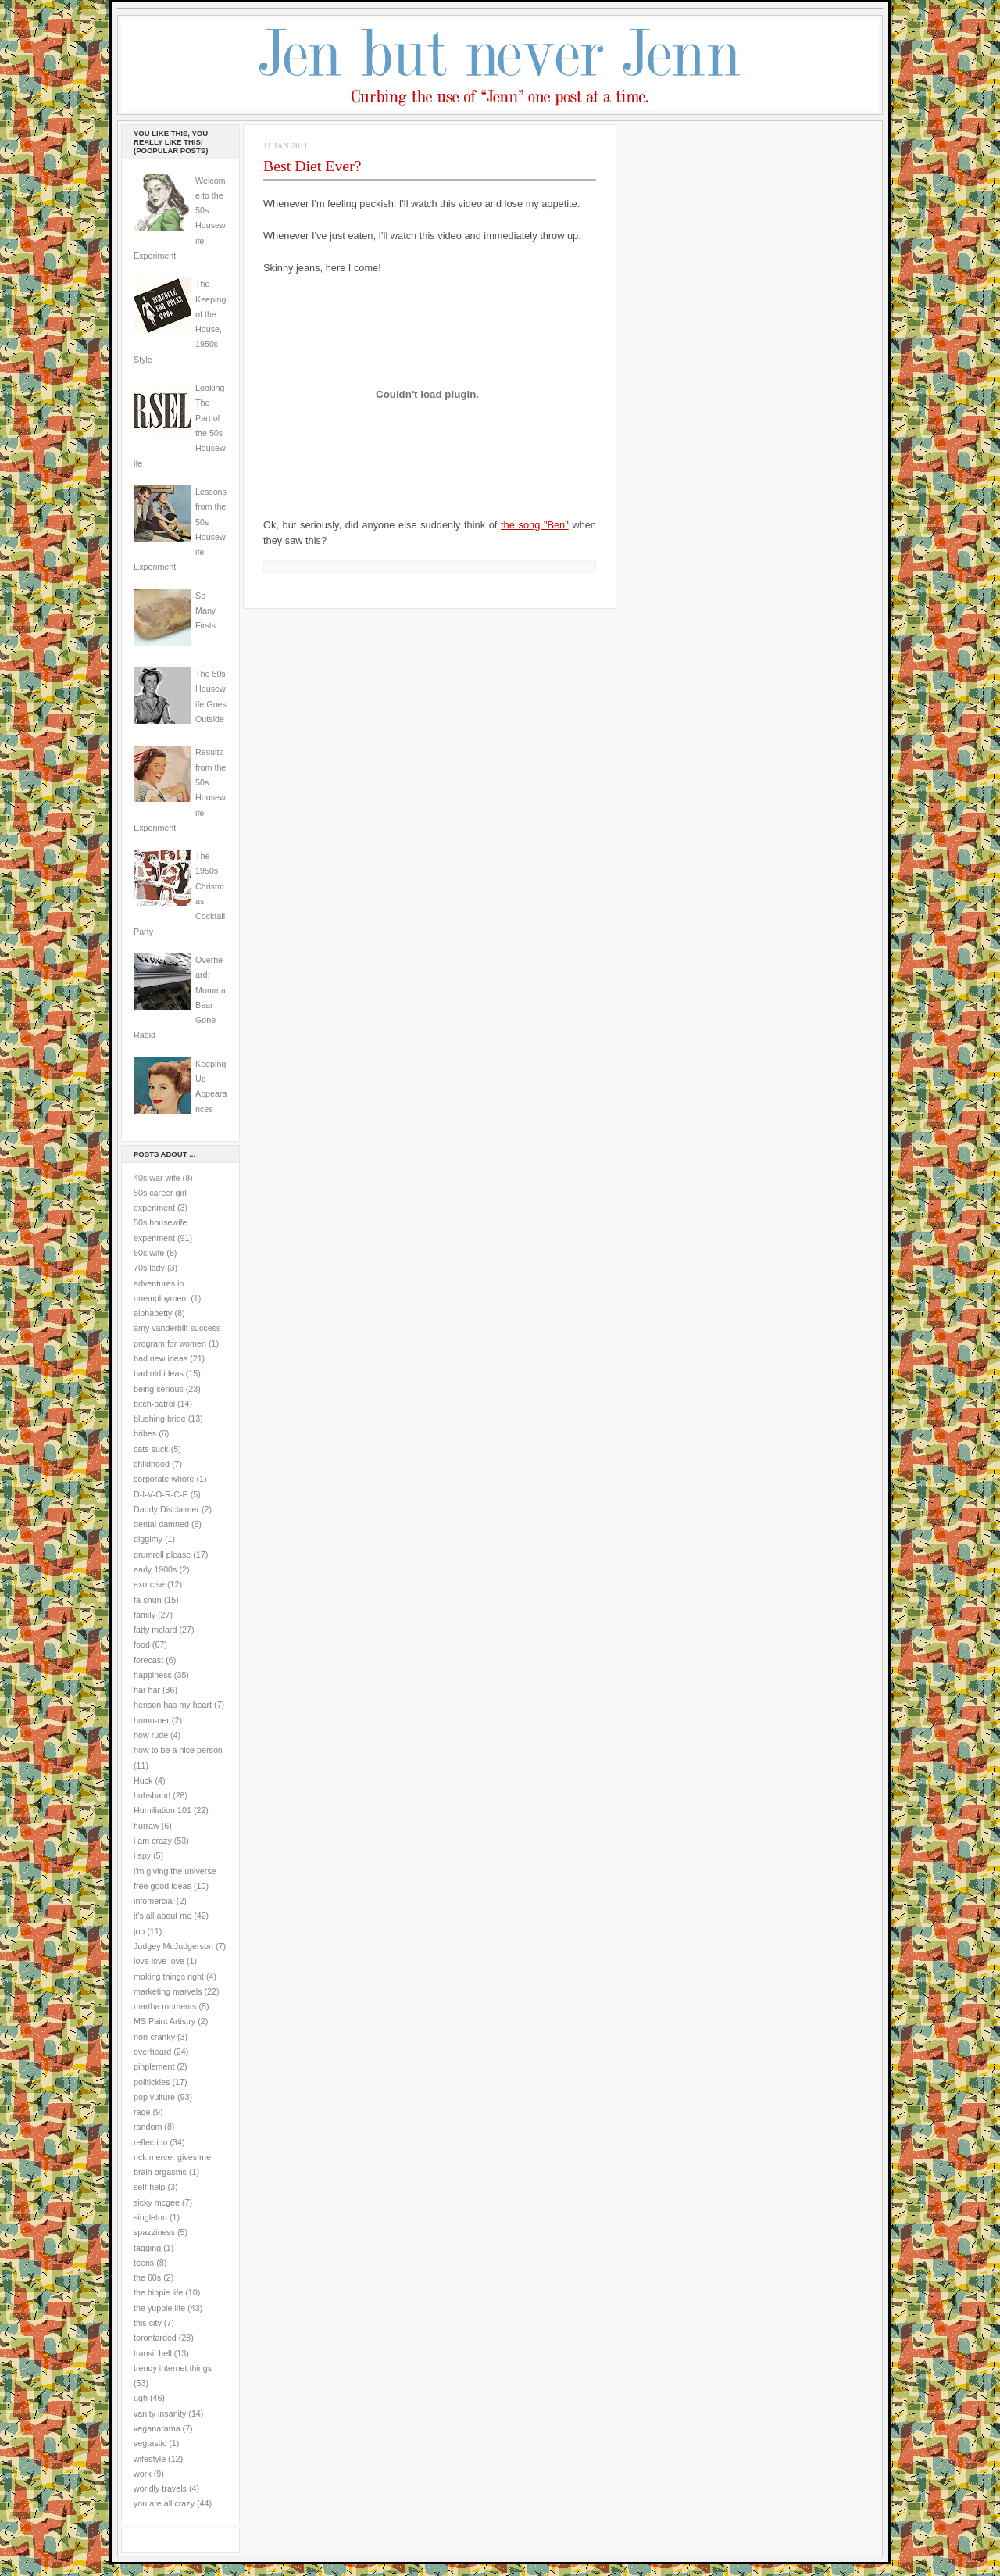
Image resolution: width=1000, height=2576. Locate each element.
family (144, 1614)
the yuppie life (159, 2308)
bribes (145, 1433)
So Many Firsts (205, 611)
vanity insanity (160, 2413)
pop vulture (154, 2097)
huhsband (152, 1795)
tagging (147, 2247)
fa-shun (148, 1600)
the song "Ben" (535, 525)
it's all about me (162, 1915)
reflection (151, 2142)
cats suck (151, 1449)
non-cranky (154, 2036)
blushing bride (160, 1418)
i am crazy (153, 1840)
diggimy (148, 1539)
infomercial (154, 1900)
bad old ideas (159, 1373)
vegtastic (150, 2443)
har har (147, 1689)
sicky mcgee (157, 2202)
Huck (143, 1780)
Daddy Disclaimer (166, 1509)
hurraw (146, 1825)
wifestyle (150, 2458)
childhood (152, 1464)
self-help (150, 2186)
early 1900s (155, 1569)
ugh (141, 2397)
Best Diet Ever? (312, 165)
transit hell (153, 2353)
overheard (152, 2051)
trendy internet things (173, 2368)
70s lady (149, 1267)
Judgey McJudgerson (173, 1946)
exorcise (149, 1584)
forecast (148, 1660)
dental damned (161, 1524)
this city (148, 2322)
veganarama (157, 2428)
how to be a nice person (178, 1750)
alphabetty (153, 1313)
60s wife (149, 1253)
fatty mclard (155, 1629)
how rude (151, 1735)
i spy (142, 1855)
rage (142, 2111)
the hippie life (158, 2292)
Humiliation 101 (162, 1810)
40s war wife (157, 1177)
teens (144, 2262)
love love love (159, 1961)
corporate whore (164, 1478)
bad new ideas (161, 1358)
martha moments (165, 2006)
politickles (152, 2082)
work (143, 2473)
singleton (150, 2217)
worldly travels (160, 2488)
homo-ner (152, 1720)
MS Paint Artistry (164, 2021)
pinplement (154, 2066)
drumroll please (162, 1554)
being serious (159, 1389)
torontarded (155, 2337)
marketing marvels (168, 1991)
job (139, 1931)
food (142, 1644)
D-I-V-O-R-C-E (161, 1494)
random (148, 2126)
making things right (169, 1976)
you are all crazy (164, 2503)
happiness (153, 1675)
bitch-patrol (154, 1403)
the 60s (147, 2277)
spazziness (154, 2232)
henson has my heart (173, 1704)
